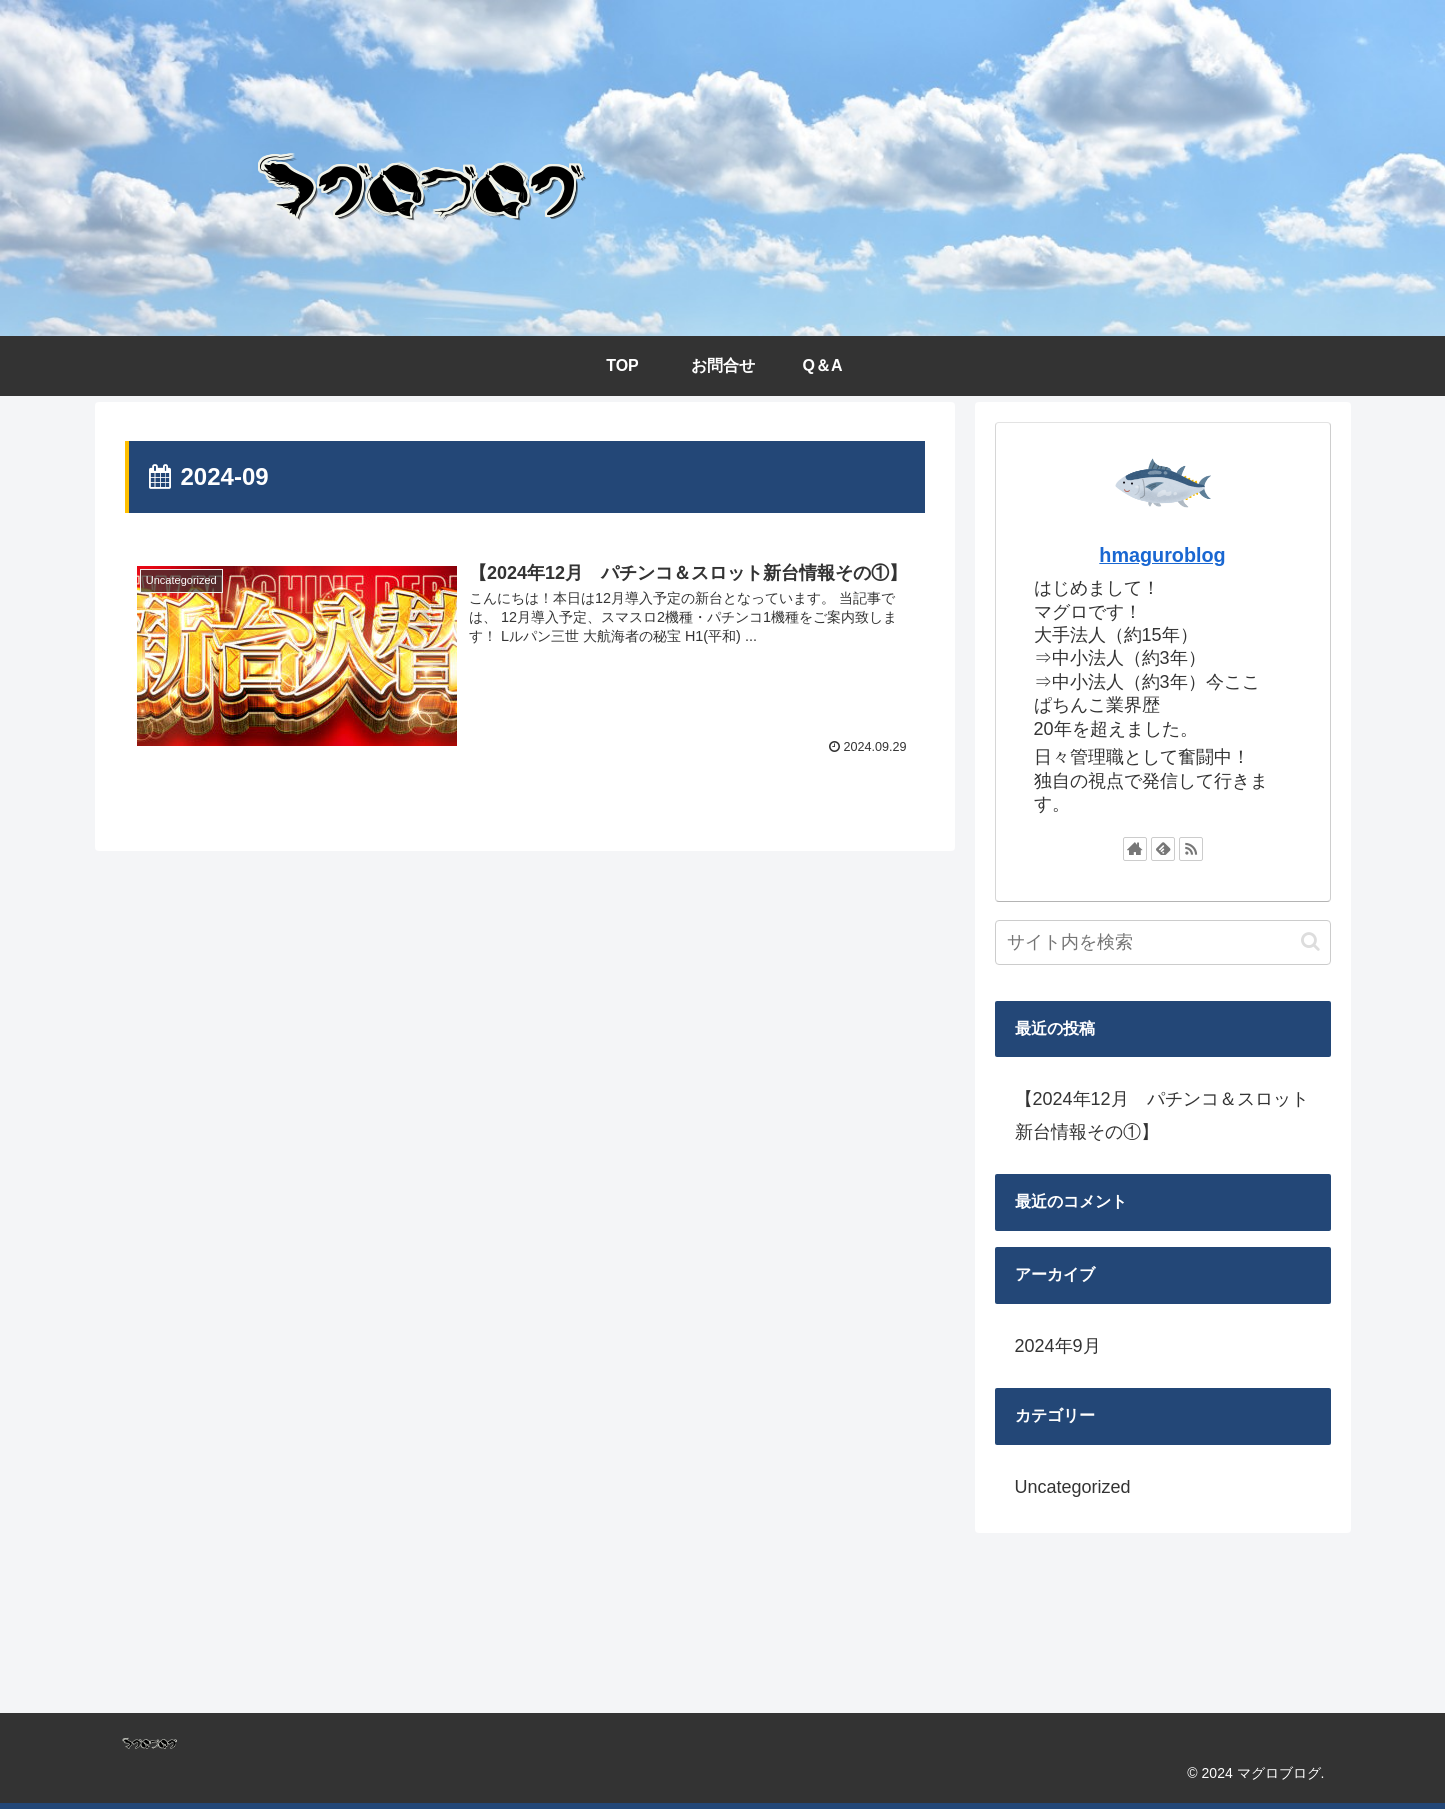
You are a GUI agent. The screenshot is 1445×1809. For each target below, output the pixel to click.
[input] (1163, 942)
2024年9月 (1058, 1346)
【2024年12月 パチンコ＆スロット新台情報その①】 (1162, 1115)
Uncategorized (1073, 1487)
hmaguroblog (1162, 555)
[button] (1310, 941)
